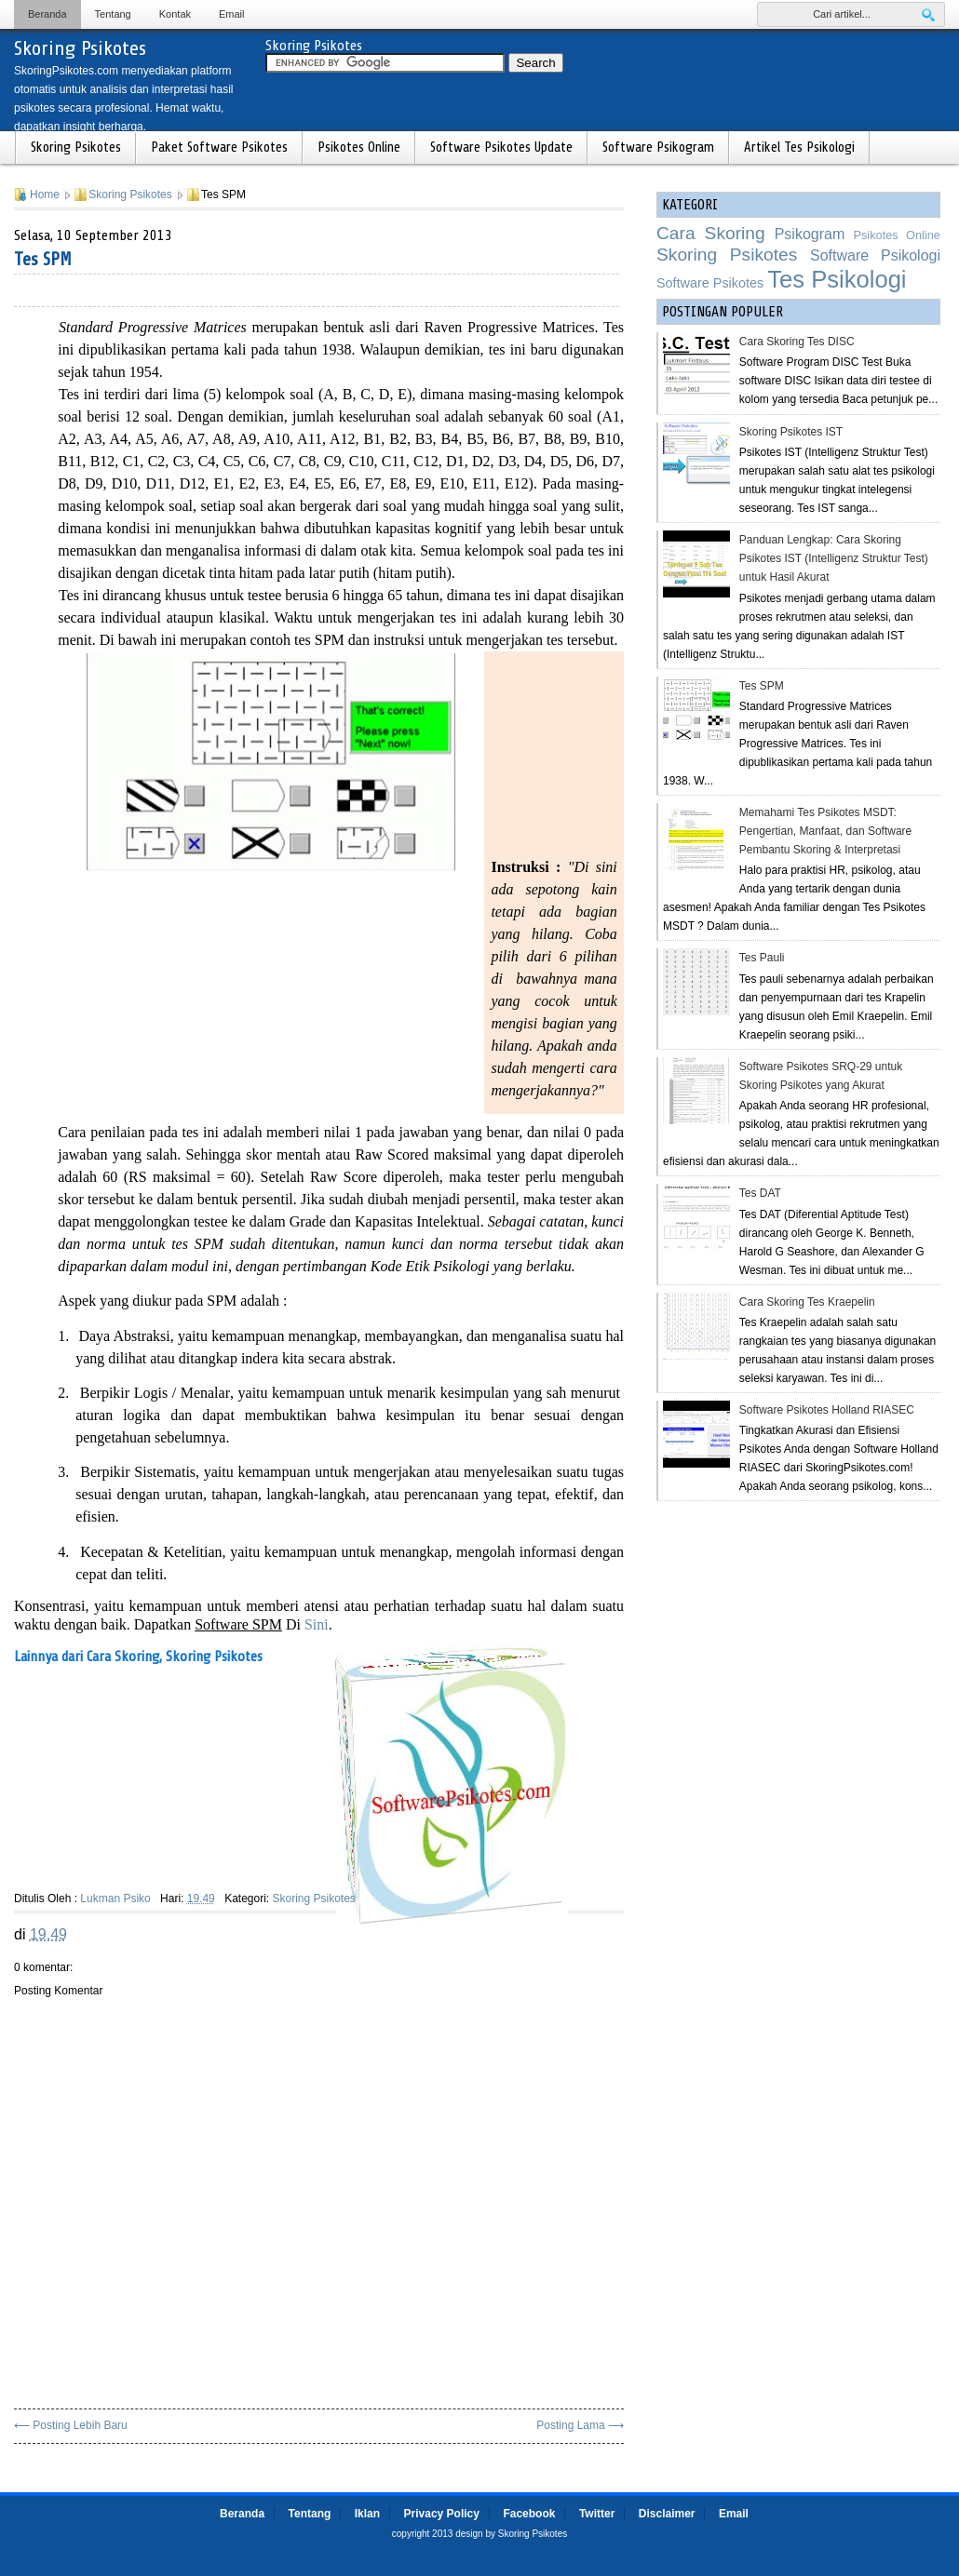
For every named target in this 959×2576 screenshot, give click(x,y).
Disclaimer (667, 2513)
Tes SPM (43, 259)
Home (45, 194)
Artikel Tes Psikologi (799, 147)
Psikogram (810, 234)
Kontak (175, 14)
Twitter (597, 2513)
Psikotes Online (358, 147)
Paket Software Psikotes (219, 147)
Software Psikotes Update (501, 147)
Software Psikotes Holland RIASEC (826, 1409)
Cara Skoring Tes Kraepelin (807, 1301)
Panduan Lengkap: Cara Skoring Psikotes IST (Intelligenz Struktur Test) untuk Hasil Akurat (833, 558)
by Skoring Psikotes (526, 2534)
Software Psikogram (658, 147)
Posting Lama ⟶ (580, 2425)
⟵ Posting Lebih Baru (71, 2425)
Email (232, 14)
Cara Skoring (710, 233)
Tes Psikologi (836, 279)
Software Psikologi (875, 255)
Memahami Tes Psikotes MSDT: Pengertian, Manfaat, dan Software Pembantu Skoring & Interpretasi (825, 831)
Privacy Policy (442, 2513)
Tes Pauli (762, 957)
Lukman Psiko (115, 1898)
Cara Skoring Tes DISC (797, 341)
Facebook (529, 2513)
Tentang (113, 14)
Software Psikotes (709, 282)
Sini (316, 1624)
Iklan (367, 2513)
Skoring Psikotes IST (791, 431)
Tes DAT (760, 1193)
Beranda (47, 14)
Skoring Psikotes (80, 48)
